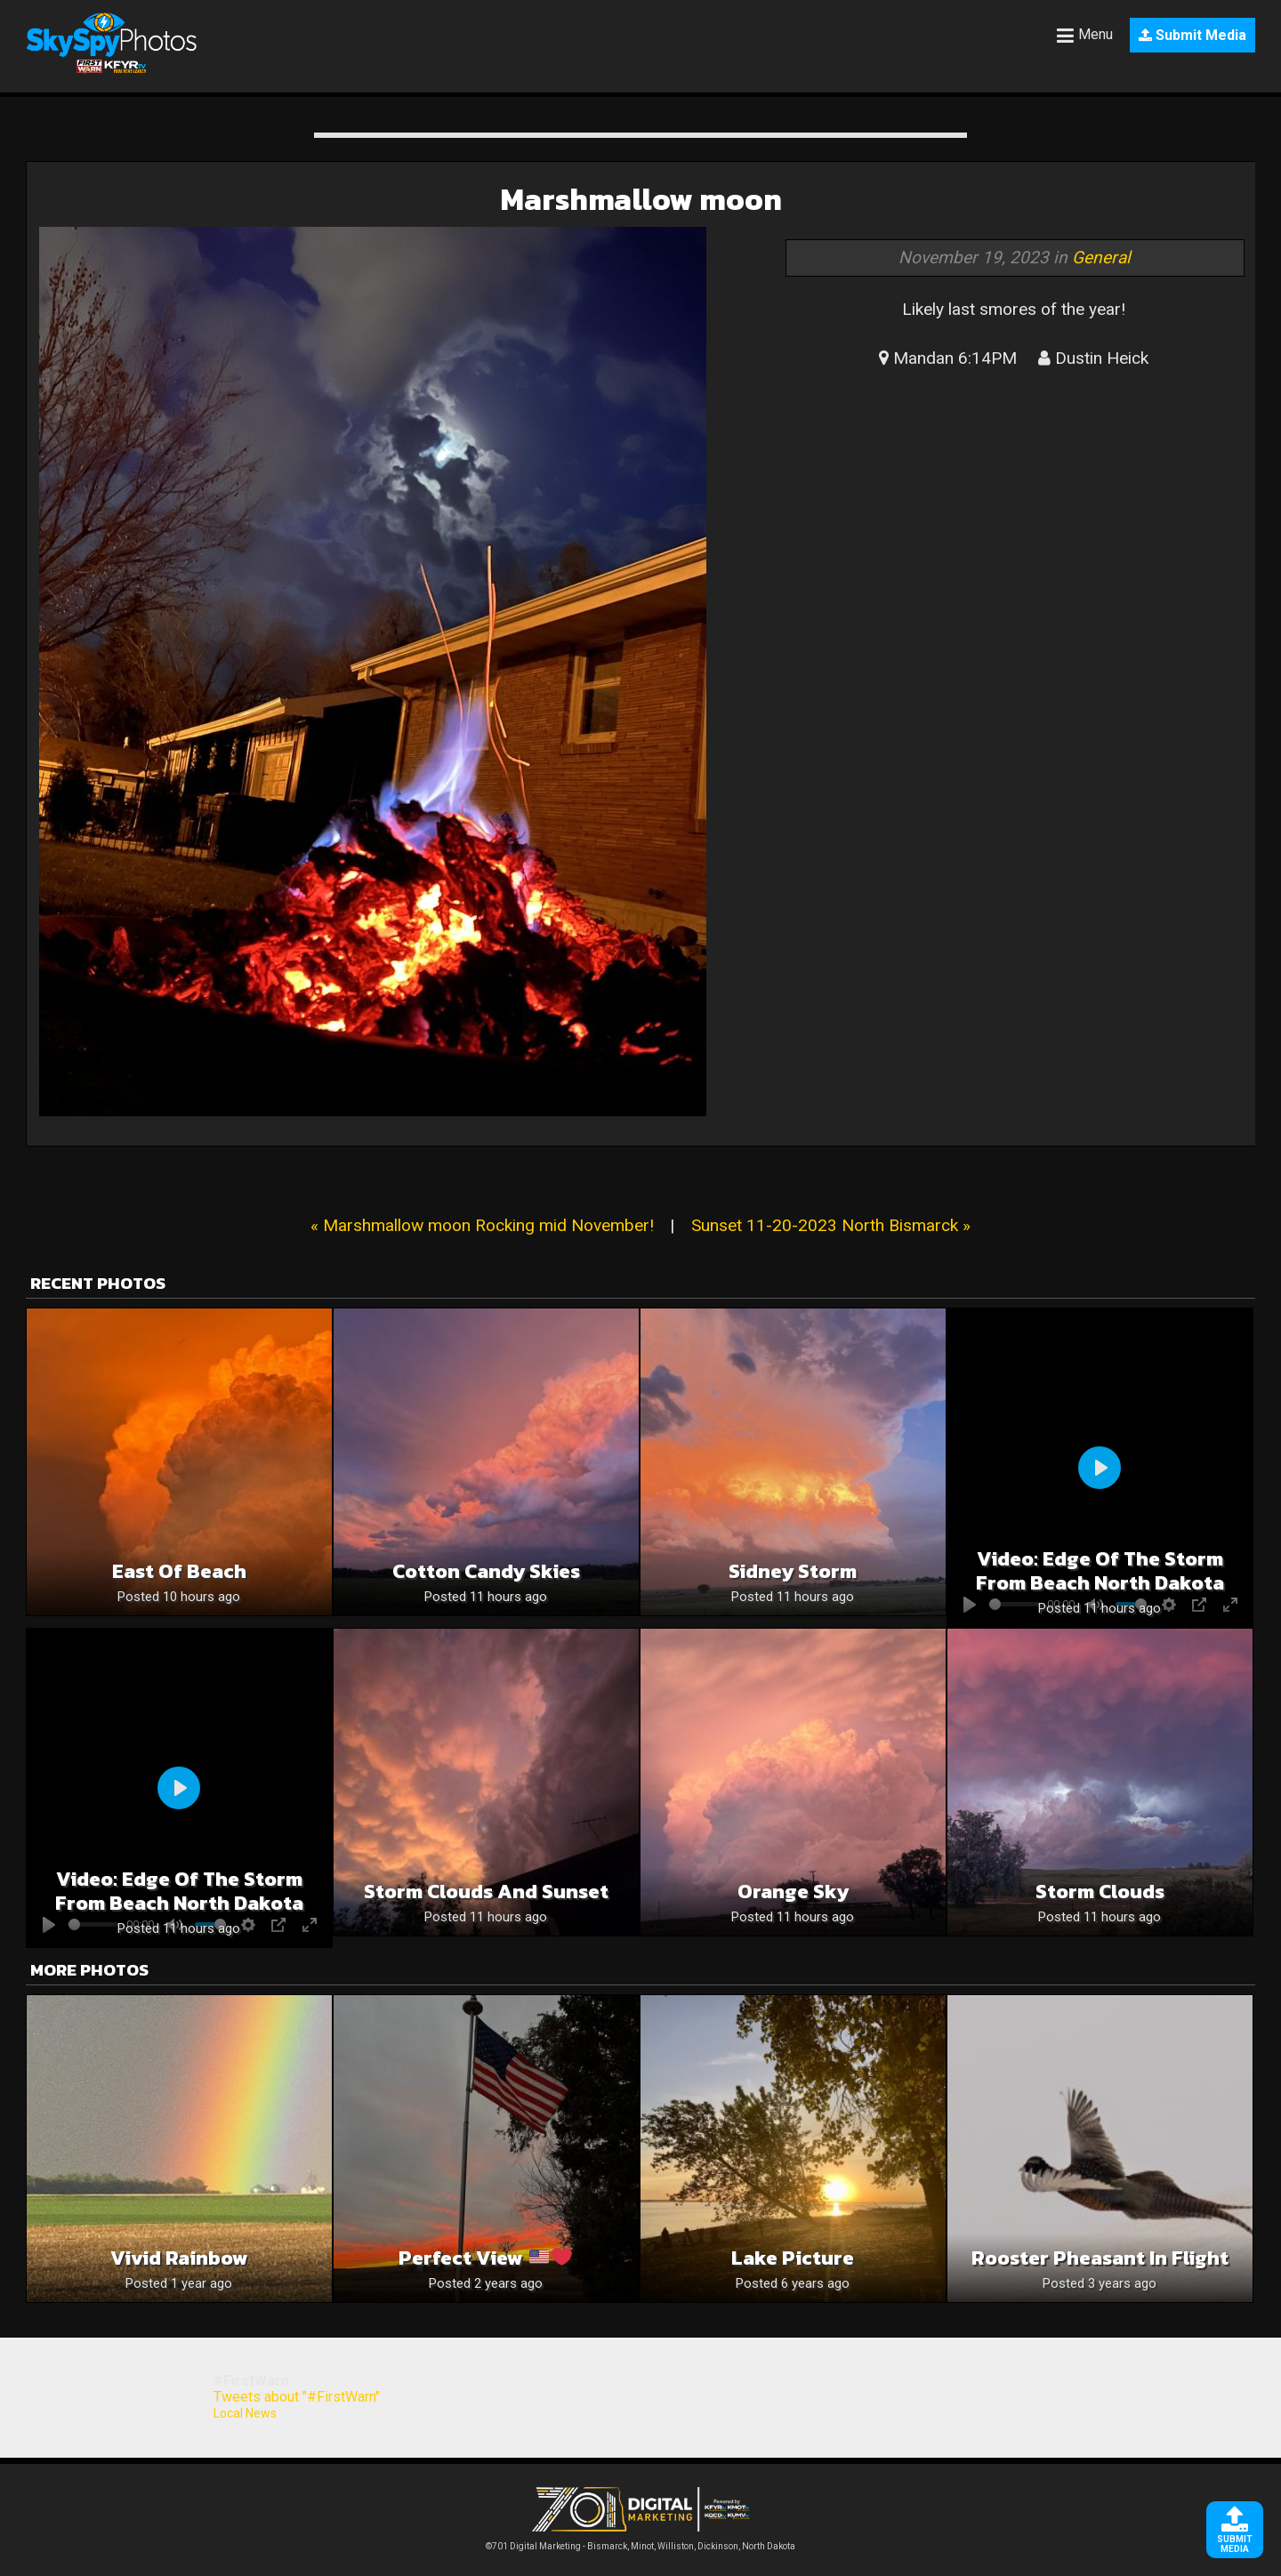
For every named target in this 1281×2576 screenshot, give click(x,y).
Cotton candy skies (486, 1571)
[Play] (1099, 1467)
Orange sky (793, 1892)
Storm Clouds (1099, 1892)
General (1101, 257)
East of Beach (179, 1571)
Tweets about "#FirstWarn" (297, 2396)
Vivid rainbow (179, 2258)
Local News (245, 2413)
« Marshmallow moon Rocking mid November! (482, 1225)
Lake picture (792, 2258)
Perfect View (485, 2258)
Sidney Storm (793, 1571)
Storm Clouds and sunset (486, 1892)
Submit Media (1192, 35)
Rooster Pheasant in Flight (1100, 2258)
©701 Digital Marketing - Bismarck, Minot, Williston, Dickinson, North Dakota (640, 2541)
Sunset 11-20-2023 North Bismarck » (831, 1225)
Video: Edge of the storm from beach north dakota (1100, 1571)
